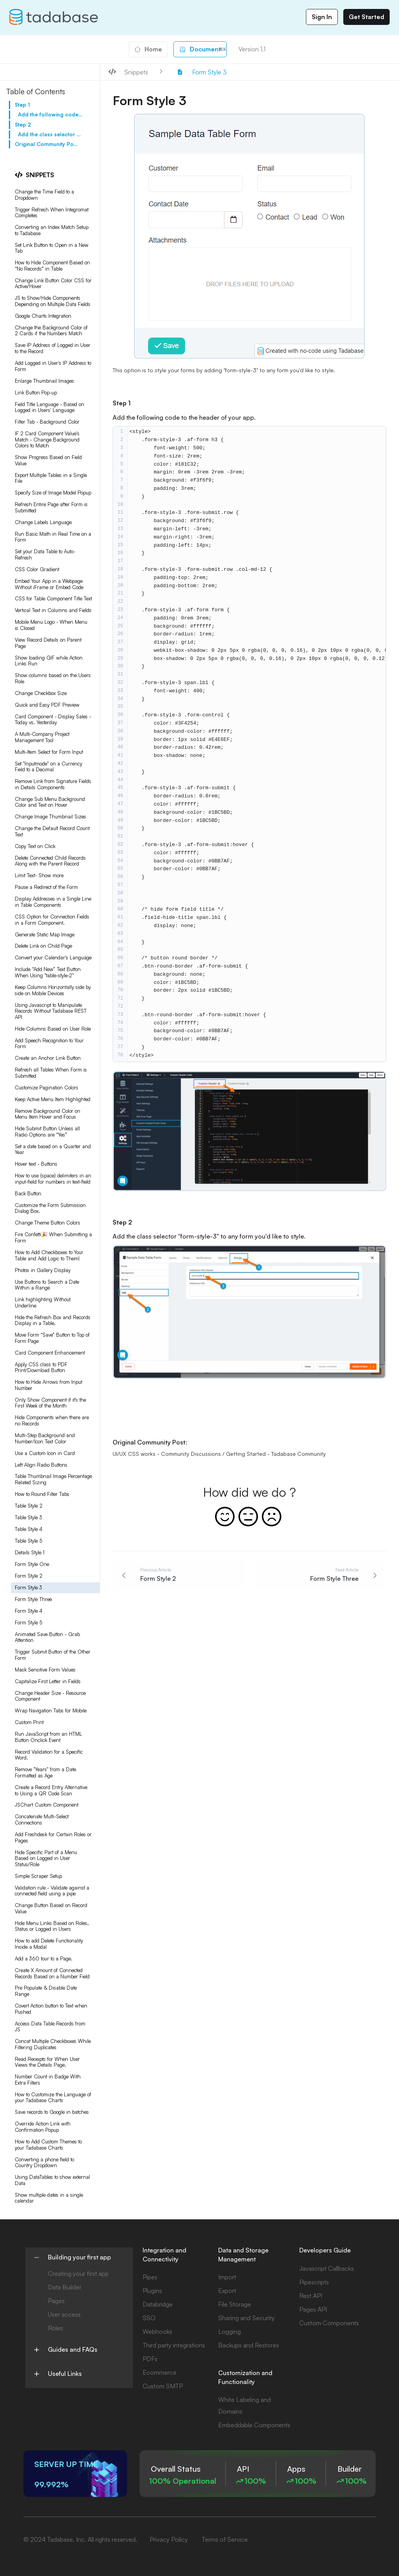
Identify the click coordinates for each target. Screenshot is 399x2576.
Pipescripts (314, 2282)
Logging (229, 2331)
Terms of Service (225, 2539)
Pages (56, 2301)
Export (227, 2290)
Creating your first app (78, 2273)
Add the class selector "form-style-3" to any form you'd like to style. (50, 134)
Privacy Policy (169, 2539)
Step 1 (22, 105)
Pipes (150, 2277)
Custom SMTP (163, 2386)
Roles (55, 2328)
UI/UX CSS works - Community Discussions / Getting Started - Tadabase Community (219, 1453)
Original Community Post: (47, 144)
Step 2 (23, 124)
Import (227, 2277)
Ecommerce (160, 2372)
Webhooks (157, 2331)
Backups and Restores (248, 2345)
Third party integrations (174, 2345)
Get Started (366, 17)
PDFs (150, 2359)
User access (64, 2314)
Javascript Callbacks (326, 2268)
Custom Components (329, 2323)
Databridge (158, 2304)
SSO (149, 2318)
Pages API (313, 2309)
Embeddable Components (254, 2425)
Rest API (310, 2296)
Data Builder (64, 2287)
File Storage (234, 2304)
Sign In (322, 17)
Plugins (152, 2290)
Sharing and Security (246, 2318)
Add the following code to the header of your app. (50, 114)
